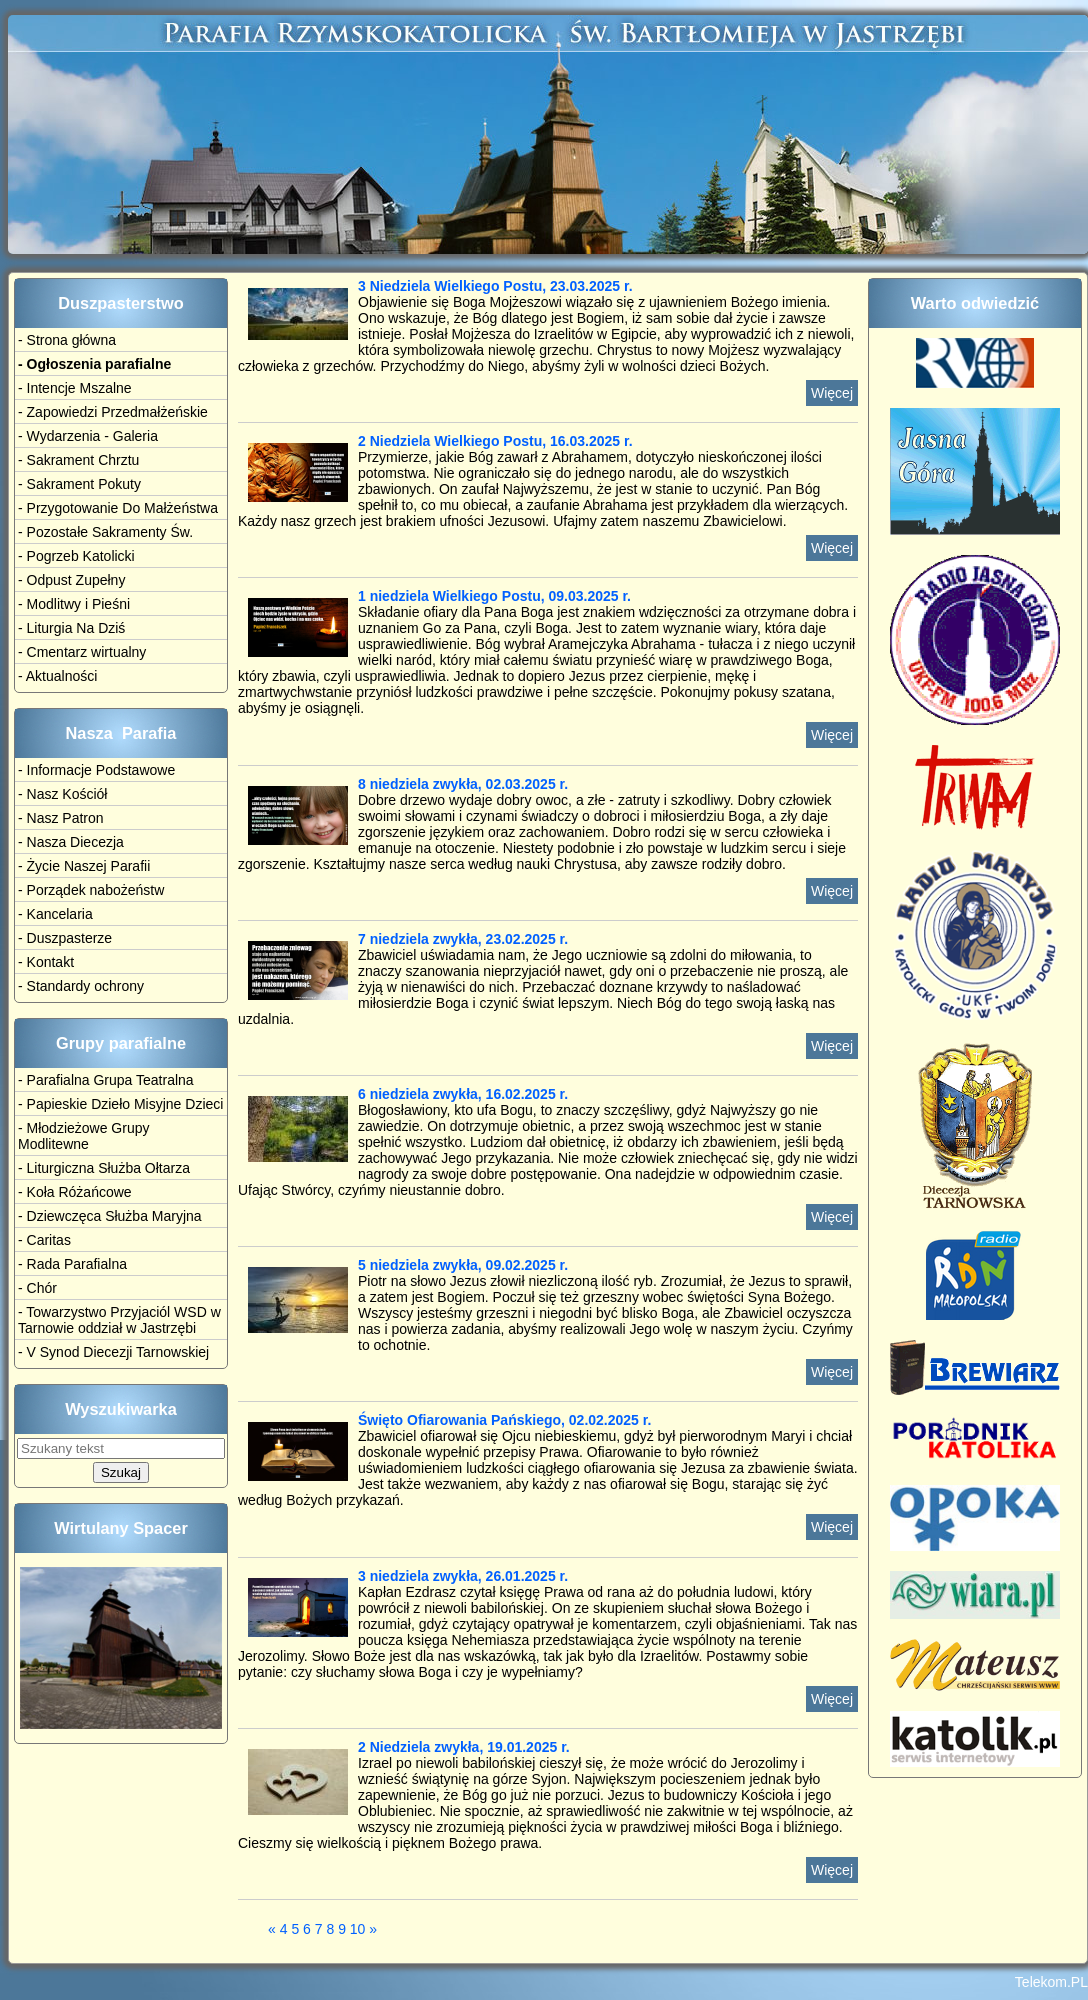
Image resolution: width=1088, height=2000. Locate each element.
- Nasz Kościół (62, 794)
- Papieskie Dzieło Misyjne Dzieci (120, 1104)
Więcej (832, 393)
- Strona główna (67, 340)
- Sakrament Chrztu (78, 460)
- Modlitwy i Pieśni (74, 604)
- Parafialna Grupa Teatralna (106, 1080)
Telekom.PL (1051, 1982)
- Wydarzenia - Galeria (88, 436)
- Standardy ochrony (81, 986)
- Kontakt (46, 962)
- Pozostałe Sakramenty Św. (105, 532)
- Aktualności (57, 676)
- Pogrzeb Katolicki (76, 556)
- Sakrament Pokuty (79, 484)
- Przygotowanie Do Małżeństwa (118, 508)
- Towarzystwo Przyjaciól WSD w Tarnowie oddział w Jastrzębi (119, 1320)
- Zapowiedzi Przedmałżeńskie (113, 412)
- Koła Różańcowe (75, 1192)
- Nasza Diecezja (71, 842)
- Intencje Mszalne (75, 388)
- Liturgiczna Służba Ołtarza (104, 1168)
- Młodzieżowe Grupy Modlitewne (84, 1136)
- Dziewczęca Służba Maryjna (110, 1216)
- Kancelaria (55, 914)
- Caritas (44, 1240)
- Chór (37, 1288)
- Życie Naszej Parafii (84, 866)
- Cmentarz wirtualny (82, 652)
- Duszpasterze (65, 938)
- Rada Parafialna (72, 1264)
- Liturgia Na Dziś (71, 628)
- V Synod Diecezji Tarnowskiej (113, 1352)
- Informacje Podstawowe (96, 770)
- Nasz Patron (61, 818)
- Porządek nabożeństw (91, 890)
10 (358, 1929)
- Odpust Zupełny (71, 580)
